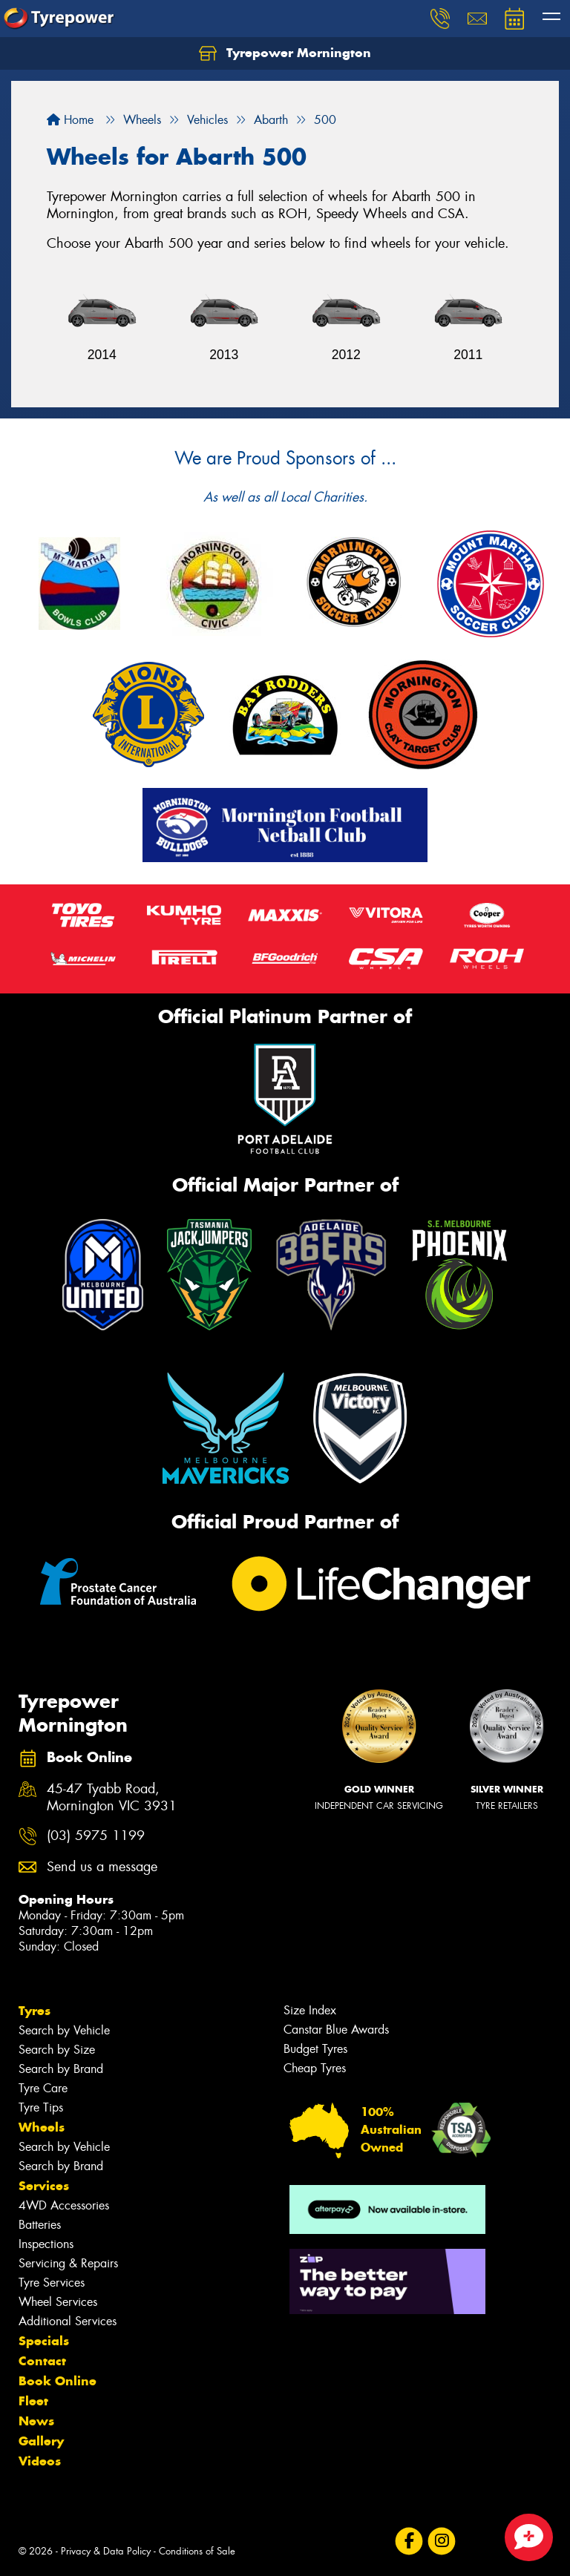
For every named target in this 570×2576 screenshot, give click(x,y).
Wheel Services (58, 2302)
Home (70, 120)
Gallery (41, 2441)
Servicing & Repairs (68, 2263)
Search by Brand (61, 2069)
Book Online (57, 2381)
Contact (42, 2361)
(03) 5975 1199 (96, 1835)
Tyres (34, 2010)
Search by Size (57, 2049)
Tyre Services (52, 2282)
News (36, 2421)
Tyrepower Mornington (285, 53)
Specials (44, 2341)
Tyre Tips (41, 2107)
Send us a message (102, 1867)
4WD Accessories (64, 2205)
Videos (40, 2461)
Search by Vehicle (64, 2030)
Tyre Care (43, 2088)
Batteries (40, 2224)
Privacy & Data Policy (106, 2551)
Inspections (46, 2244)
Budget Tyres (315, 2049)
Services (44, 2186)
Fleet (33, 2401)
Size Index (310, 2010)
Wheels (42, 2127)
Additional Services (68, 2321)
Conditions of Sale (197, 2551)
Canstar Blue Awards (336, 2029)
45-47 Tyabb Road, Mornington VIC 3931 (112, 1798)
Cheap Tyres (315, 2068)
